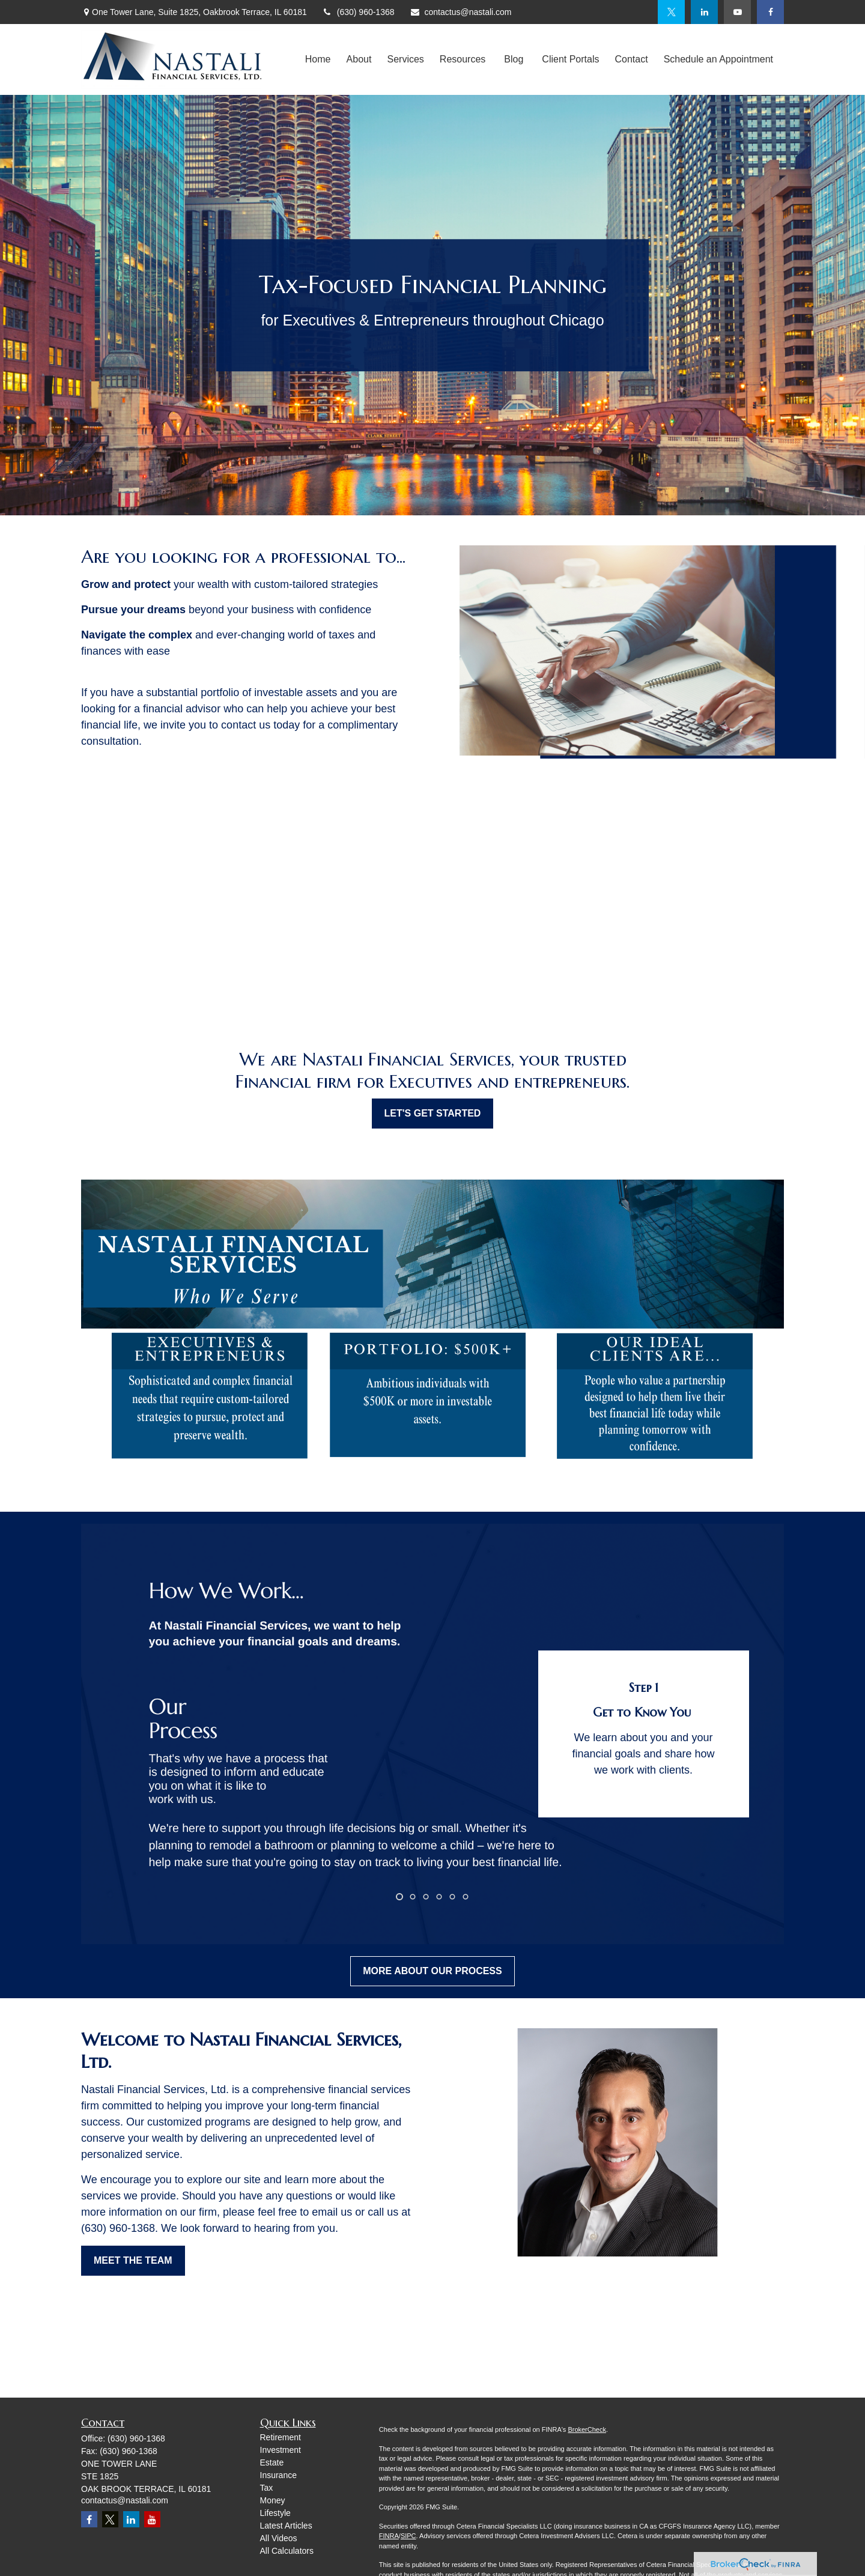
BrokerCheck (587, 2429)
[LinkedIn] (704, 12)
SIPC (408, 2535)
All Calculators (287, 2551)
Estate (272, 2462)
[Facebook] (770, 12)
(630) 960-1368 (358, 12)
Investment (280, 2450)
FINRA (389, 2535)
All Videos (278, 2538)
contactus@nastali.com (461, 12)
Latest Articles (286, 2525)
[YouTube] (737, 12)
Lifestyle (275, 2513)
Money (272, 2500)
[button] (318, 59)
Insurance (278, 2475)
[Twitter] (671, 12)
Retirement (280, 2437)
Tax (266, 2488)
